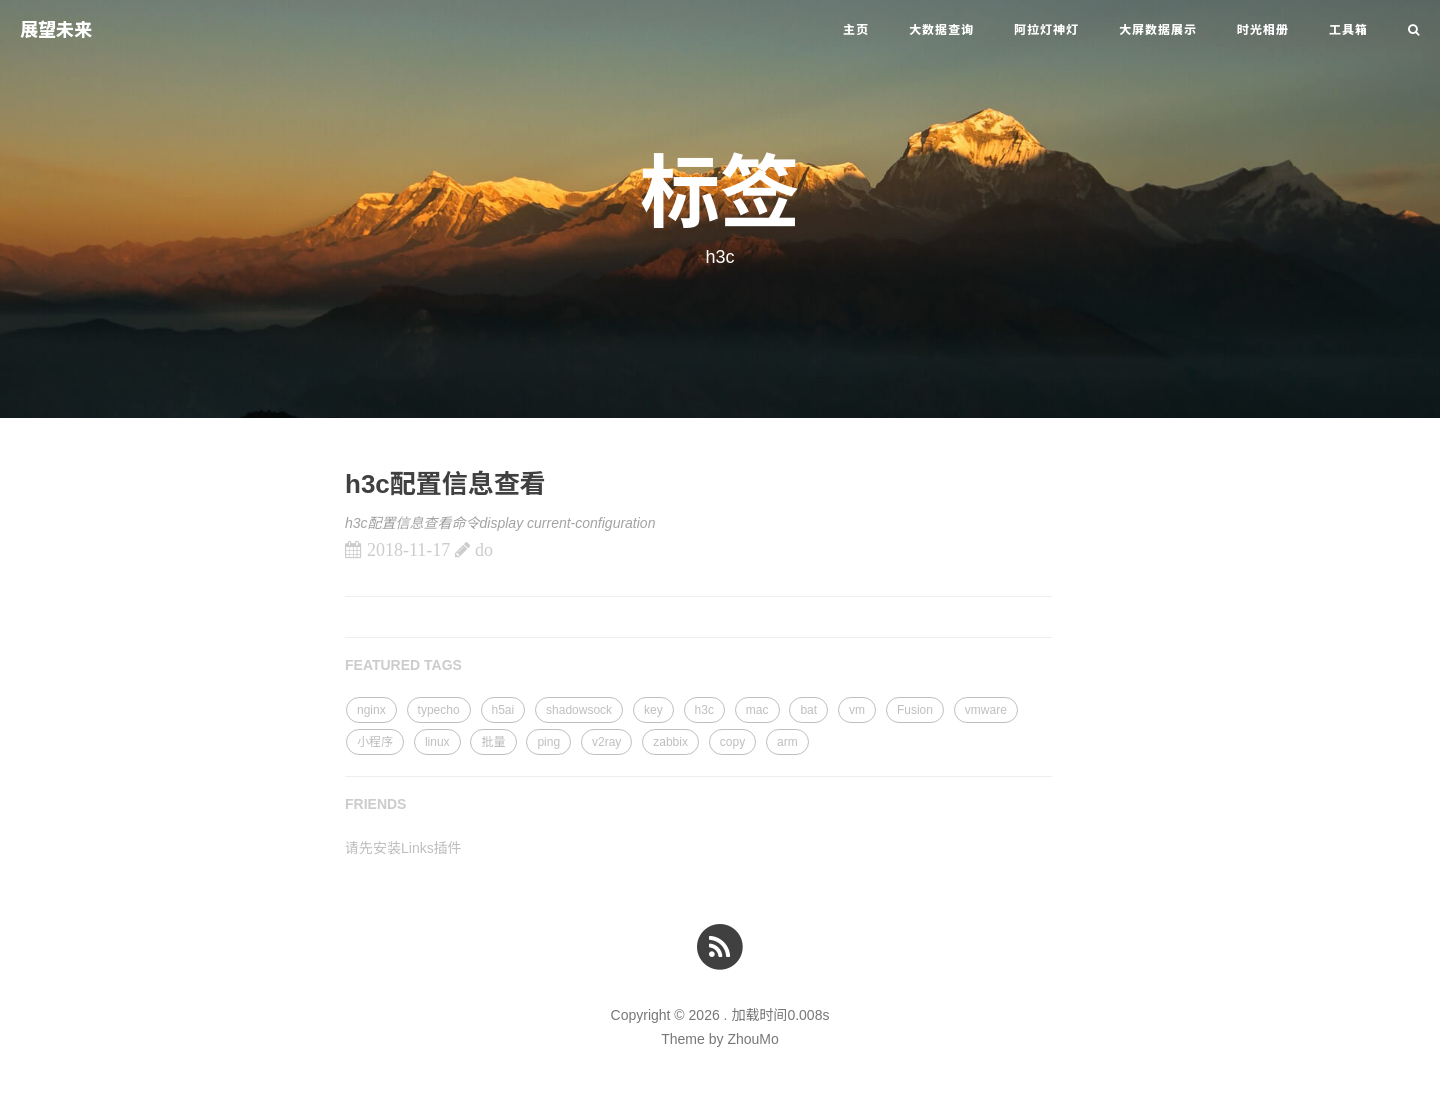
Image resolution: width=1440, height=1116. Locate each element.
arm (787, 742)
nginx (371, 710)
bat (808, 710)
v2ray (606, 742)
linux (437, 742)
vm (857, 710)
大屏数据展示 (1158, 30)
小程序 (375, 742)
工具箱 (1348, 30)
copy (732, 742)
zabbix (670, 742)
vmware (986, 710)
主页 (856, 30)
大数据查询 (941, 30)
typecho (439, 710)
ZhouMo (752, 1039)
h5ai (503, 710)
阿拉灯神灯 (1046, 30)
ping (548, 742)
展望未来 (56, 30)
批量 (493, 742)
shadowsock (579, 710)
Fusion (915, 710)
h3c (704, 710)
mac (757, 710)
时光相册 (1263, 30)
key (653, 710)
